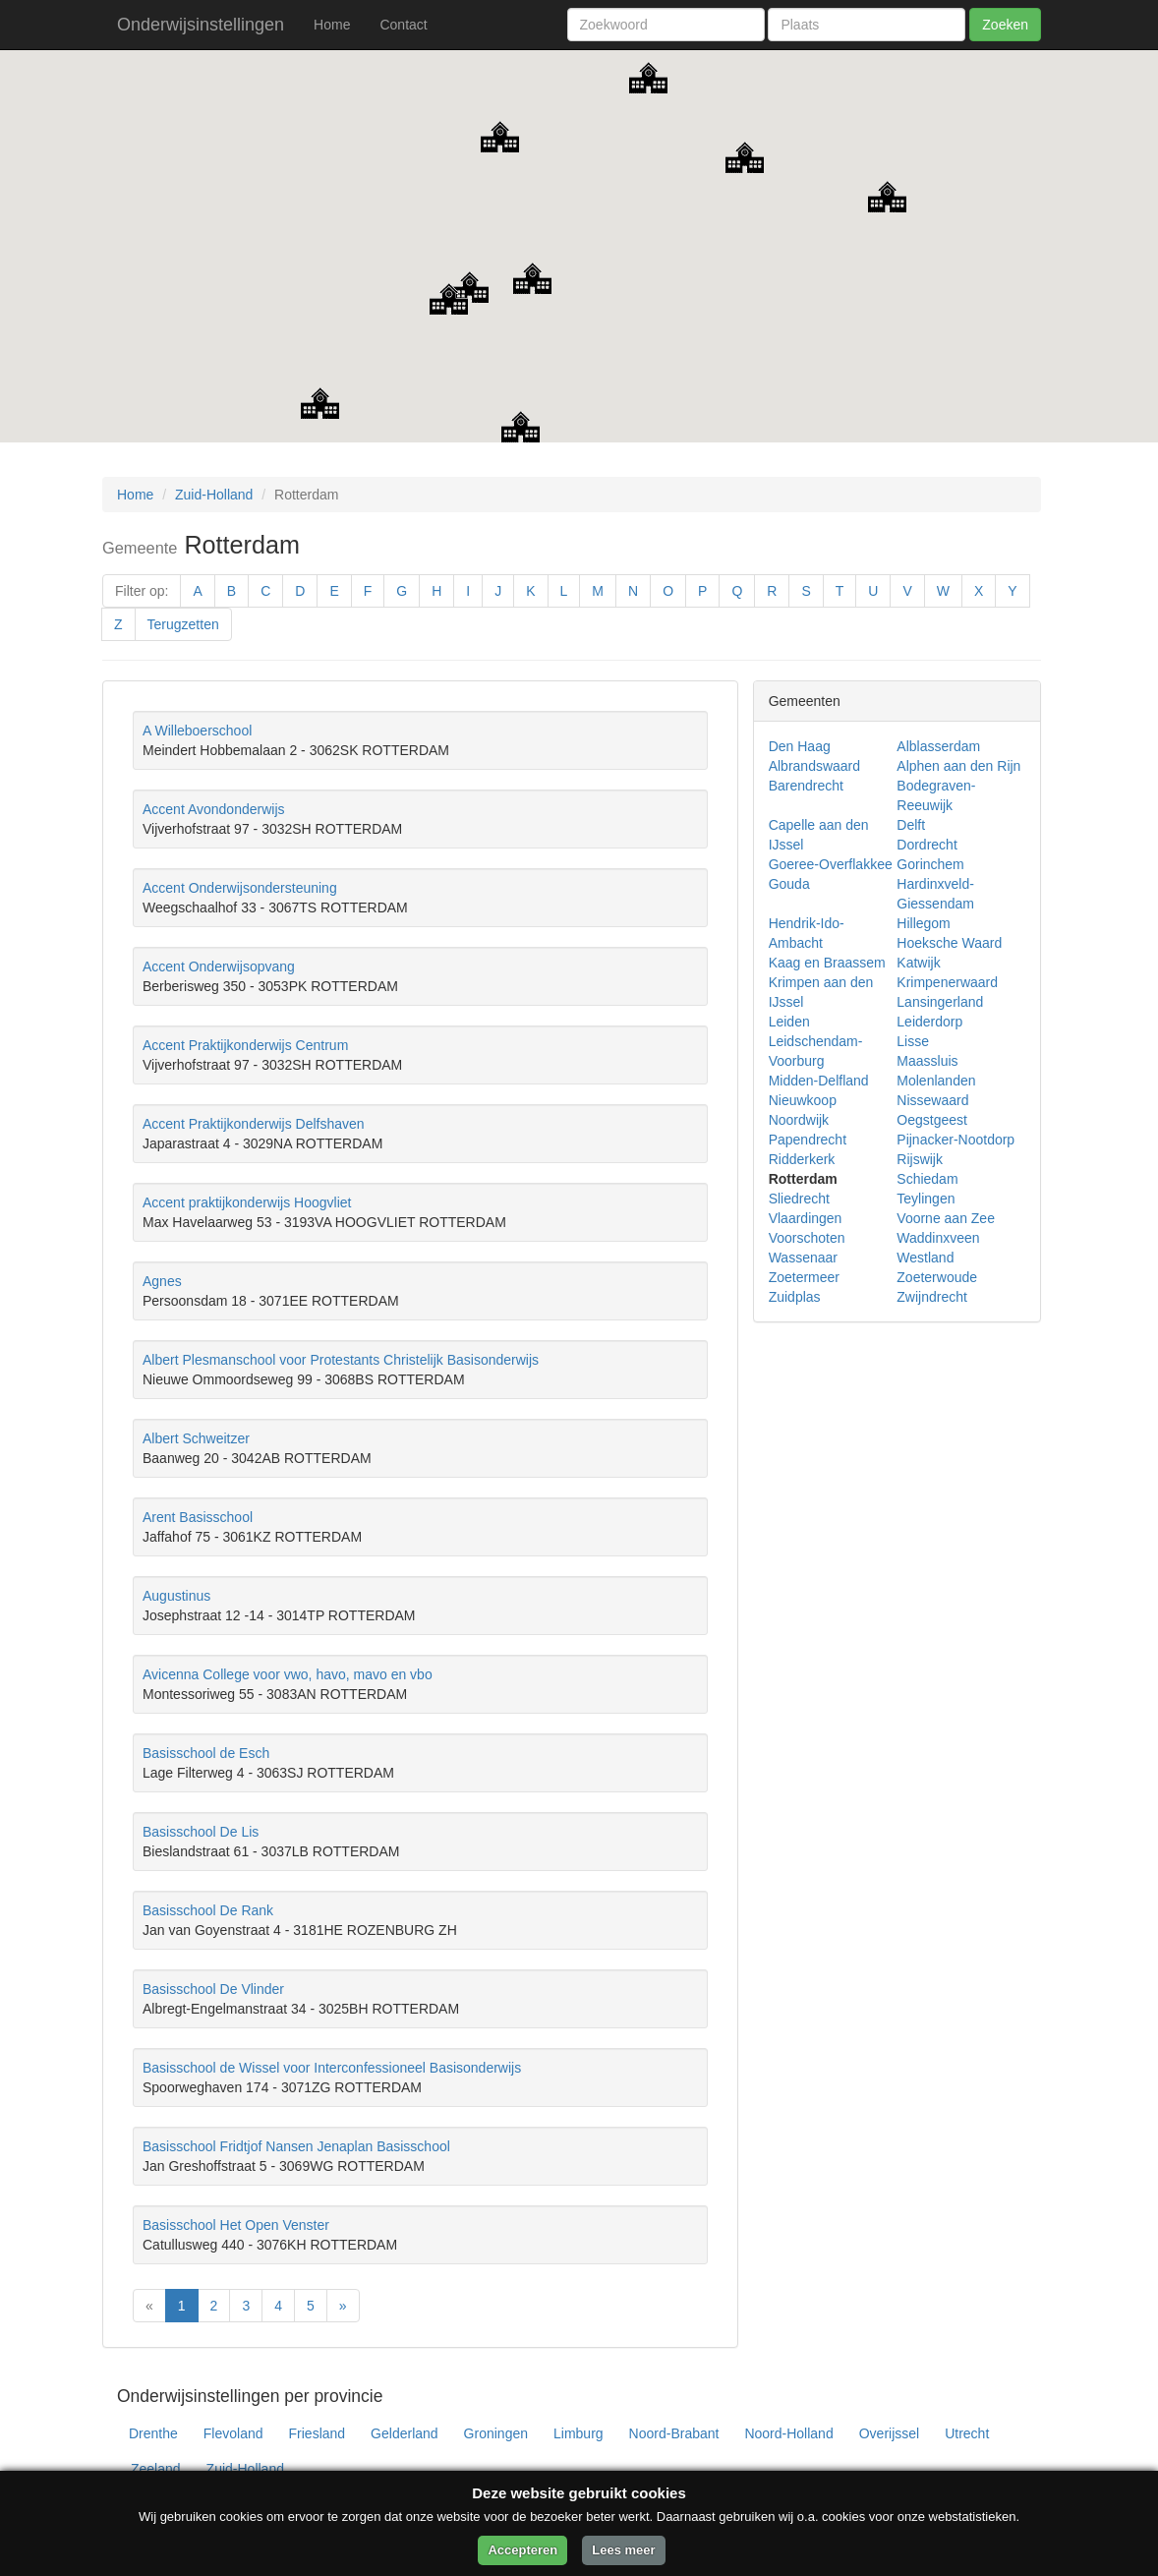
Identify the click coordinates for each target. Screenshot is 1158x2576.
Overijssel (889, 2433)
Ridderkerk (802, 1159)
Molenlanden (936, 1080)
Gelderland (404, 2433)
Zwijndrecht (932, 1297)
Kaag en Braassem (827, 962)
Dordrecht (926, 844)
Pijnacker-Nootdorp (955, 1139)
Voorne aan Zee (946, 1218)
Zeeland (156, 2469)
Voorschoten (807, 1238)
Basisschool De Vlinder (213, 1989)
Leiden (789, 1021)
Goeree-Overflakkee (831, 864)
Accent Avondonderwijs (214, 809)
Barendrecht (806, 785)
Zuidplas (795, 1297)
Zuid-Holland (214, 494)
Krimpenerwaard (947, 982)
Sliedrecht (799, 1198)
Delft (911, 825)
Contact (403, 24)
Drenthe (153, 2433)
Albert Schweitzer (196, 1438)
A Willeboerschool (197, 730)
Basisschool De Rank (208, 1910)
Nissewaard (932, 1100)
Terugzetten (183, 624)
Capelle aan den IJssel (819, 834)
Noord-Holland (788, 2433)
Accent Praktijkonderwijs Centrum (245, 1045)
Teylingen (926, 1198)
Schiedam (927, 1179)
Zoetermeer (804, 1277)
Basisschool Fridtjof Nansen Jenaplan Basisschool (296, 2146)
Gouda (789, 884)
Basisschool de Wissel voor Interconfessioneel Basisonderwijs (332, 2068)
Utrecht (967, 2433)
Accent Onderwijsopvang (219, 966)
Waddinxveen (938, 1238)
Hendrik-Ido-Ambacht (806, 933)
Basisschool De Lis (201, 1832)
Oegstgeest (932, 1120)
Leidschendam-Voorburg (816, 1051)
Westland (925, 1257)
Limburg (578, 2433)
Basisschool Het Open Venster (236, 2225)
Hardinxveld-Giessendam (935, 893)
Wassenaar (803, 1257)
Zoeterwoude (937, 1277)
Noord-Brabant (674, 2433)
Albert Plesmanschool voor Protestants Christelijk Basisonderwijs (341, 1360)
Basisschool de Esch (206, 1753)
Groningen (496, 2433)
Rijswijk (920, 1159)
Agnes (162, 1281)
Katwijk (918, 962)
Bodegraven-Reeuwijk (936, 795)
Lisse (913, 1041)
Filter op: (141, 591)
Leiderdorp (929, 1021)
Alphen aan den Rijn (958, 766)
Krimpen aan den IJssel (821, 992)
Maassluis (927, 1061)
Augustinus (176, 1596)
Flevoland (233, 2433)
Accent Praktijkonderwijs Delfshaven (254, 1124)
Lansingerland (940, 1002)
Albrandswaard (814, 766)
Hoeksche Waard (949, 943)
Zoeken (1005, 24)
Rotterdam (803, 1179)
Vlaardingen (805, 1218)
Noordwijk (799, 1120)
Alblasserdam (938, 746)
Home (332, 24)
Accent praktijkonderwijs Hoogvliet (247, 1202)
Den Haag (800, 746)
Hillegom (923, 923)
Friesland (317, 2433)
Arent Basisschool (198, 1517)
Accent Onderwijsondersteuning (240, 888)
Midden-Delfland (819, 1080)
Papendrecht (807, 1139)
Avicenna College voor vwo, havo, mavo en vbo (288, 1674)
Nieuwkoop (803, 1100)
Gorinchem (930, 864)
